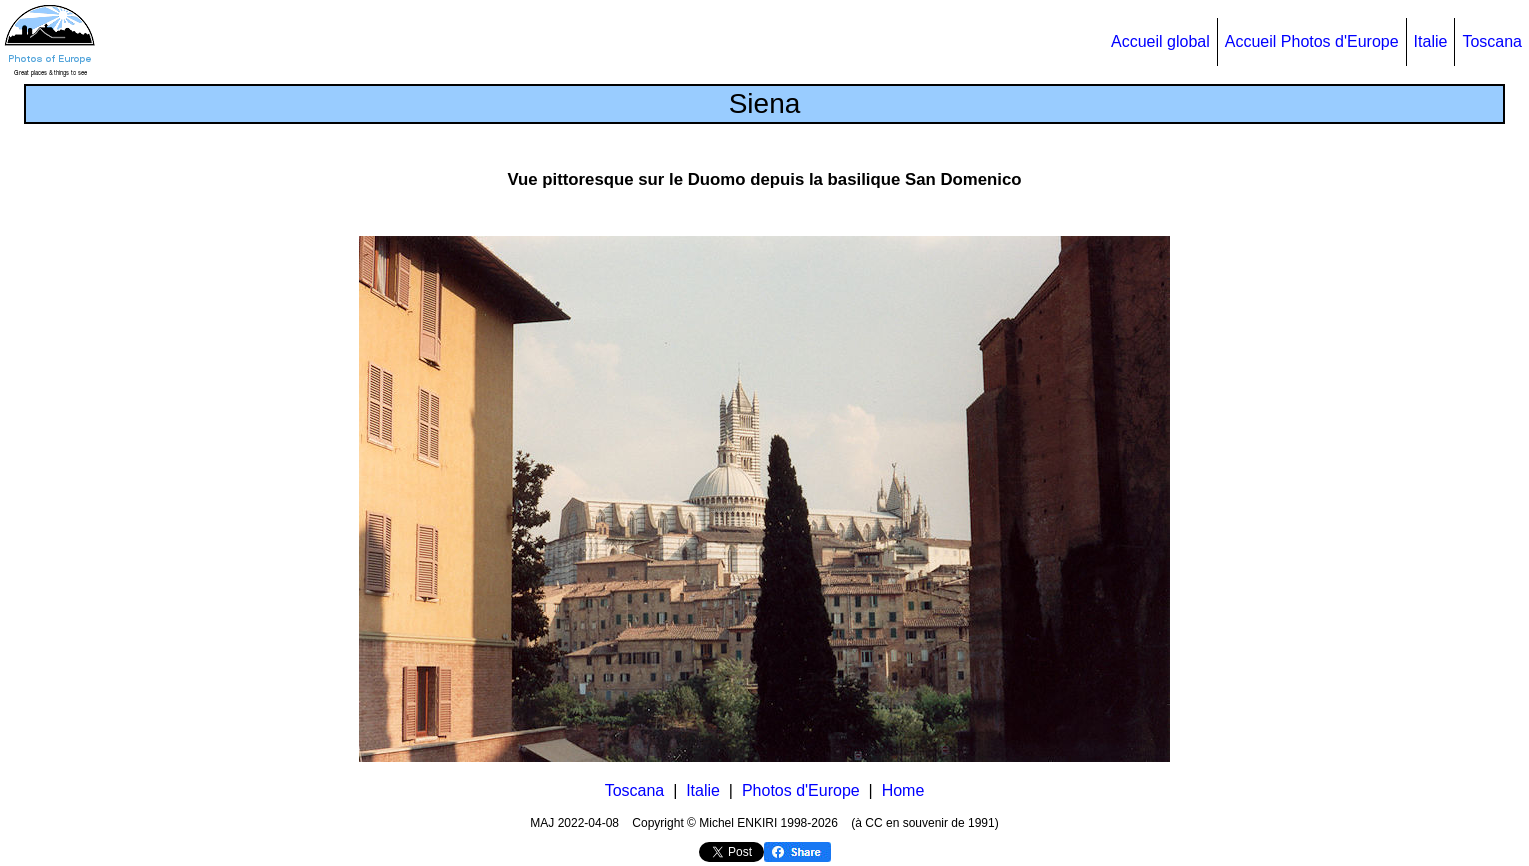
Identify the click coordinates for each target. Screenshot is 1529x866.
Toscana (1492, 41)
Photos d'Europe (801, 790)
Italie (1431, 41)
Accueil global (1160, 41)
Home (903, 790)
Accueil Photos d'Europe (1312, 41)
